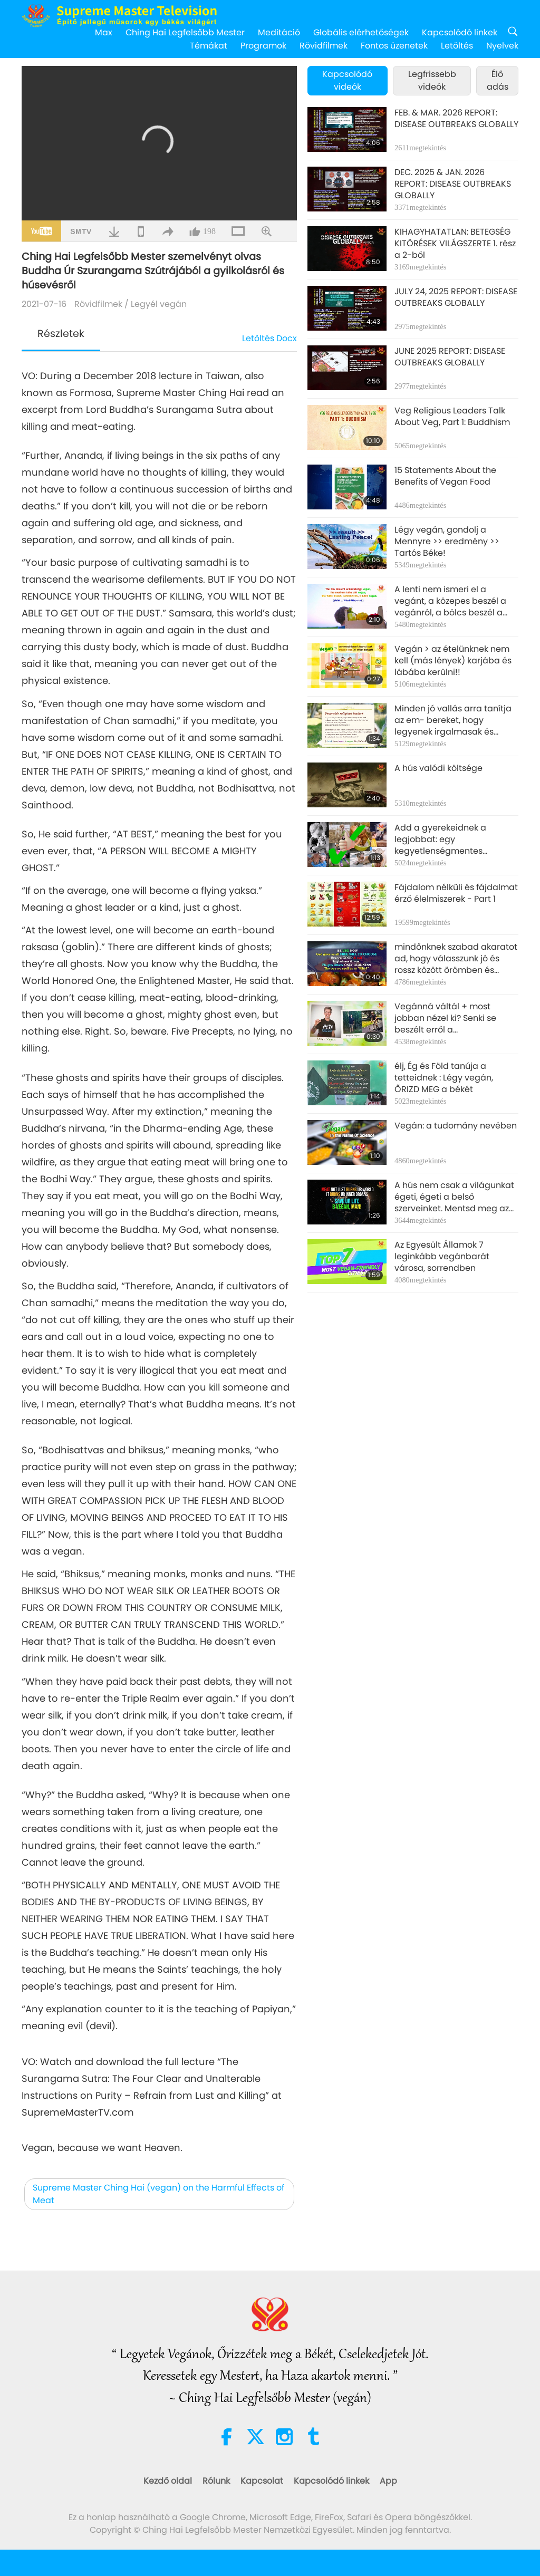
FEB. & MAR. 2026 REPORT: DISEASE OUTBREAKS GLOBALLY (456, 118)
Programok (263, 46)
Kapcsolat (261, 2481)
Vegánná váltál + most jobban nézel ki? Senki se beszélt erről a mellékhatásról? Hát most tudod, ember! (447, 1018)
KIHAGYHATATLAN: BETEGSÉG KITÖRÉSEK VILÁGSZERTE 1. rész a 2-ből (455, 244)
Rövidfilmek (324, 46)
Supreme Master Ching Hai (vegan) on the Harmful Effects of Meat (158, 2194)
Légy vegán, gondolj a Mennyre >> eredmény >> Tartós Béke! (446, 541)
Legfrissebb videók (432, 80)
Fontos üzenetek (394, 46)
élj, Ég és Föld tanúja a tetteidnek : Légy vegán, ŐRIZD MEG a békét (443, 1078)
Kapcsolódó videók (347, 80)
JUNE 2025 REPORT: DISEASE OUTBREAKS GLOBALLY (449, 357)
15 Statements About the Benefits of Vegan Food (445, 476)
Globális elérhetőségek (361, 32)
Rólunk (216, 2481)
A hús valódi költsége (438, 768)
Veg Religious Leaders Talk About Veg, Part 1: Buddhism (452, 416)
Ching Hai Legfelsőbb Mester (185, 32)
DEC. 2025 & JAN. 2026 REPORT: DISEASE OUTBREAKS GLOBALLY (452, 184)
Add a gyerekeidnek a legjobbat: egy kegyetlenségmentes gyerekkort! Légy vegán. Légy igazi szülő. (454, 839)
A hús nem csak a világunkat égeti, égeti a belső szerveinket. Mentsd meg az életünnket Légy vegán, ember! (454, 1197)
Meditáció (279, 32)
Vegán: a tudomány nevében (455, 1126)
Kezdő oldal (167, 2481)
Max (103, 32)
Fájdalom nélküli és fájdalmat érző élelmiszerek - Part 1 (456, 893)
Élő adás (497, 80)
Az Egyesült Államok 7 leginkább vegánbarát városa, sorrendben (441, 1257)
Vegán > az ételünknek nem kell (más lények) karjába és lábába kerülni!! (453, 661)
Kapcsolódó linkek (459, 32)
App (388, 2481)
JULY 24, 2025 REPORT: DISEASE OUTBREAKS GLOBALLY (455, 297)
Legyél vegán (159, 304)
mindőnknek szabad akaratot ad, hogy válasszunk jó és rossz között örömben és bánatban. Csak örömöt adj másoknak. (455, 959)
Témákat (208, 46)
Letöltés (457, 46)
